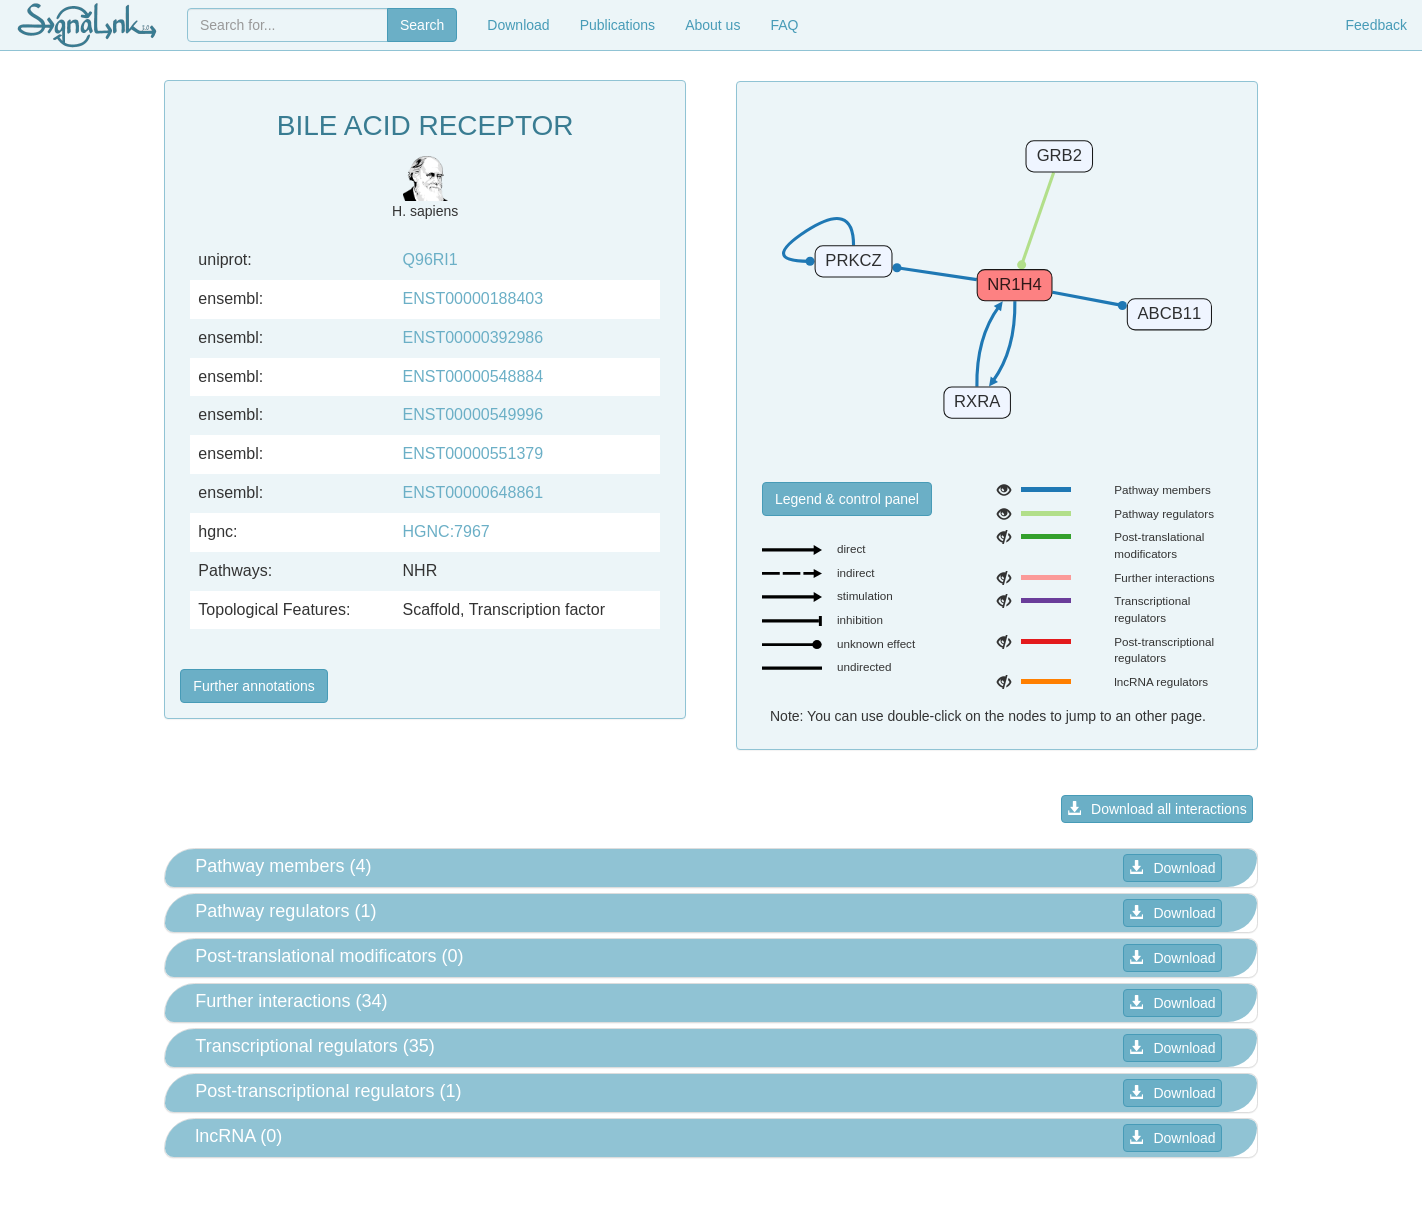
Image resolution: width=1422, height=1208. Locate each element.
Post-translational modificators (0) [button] (329, 956)
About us (712, 25)
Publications (618, 25)
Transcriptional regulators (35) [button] (314, 1046)
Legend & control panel (847, 499)
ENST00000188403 (473, 298)
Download (518, 25)
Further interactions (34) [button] (291, 1001)
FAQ (784, 25)
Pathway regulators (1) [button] (285, 911)
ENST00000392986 (473, 337)
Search (422, 25)
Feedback (1376, 25)
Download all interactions (1157, 809)
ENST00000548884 (473, 376)
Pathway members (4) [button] (283, 866)
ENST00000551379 (473, 453)
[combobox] (287, 25)
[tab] (710, 868)
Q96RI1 (430, 259)
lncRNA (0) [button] (238, 1136)
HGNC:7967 (446, 531)
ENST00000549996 (473, 414)
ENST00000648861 (473, 492)
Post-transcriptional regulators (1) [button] (328, 1091)
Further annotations (253, 686)
